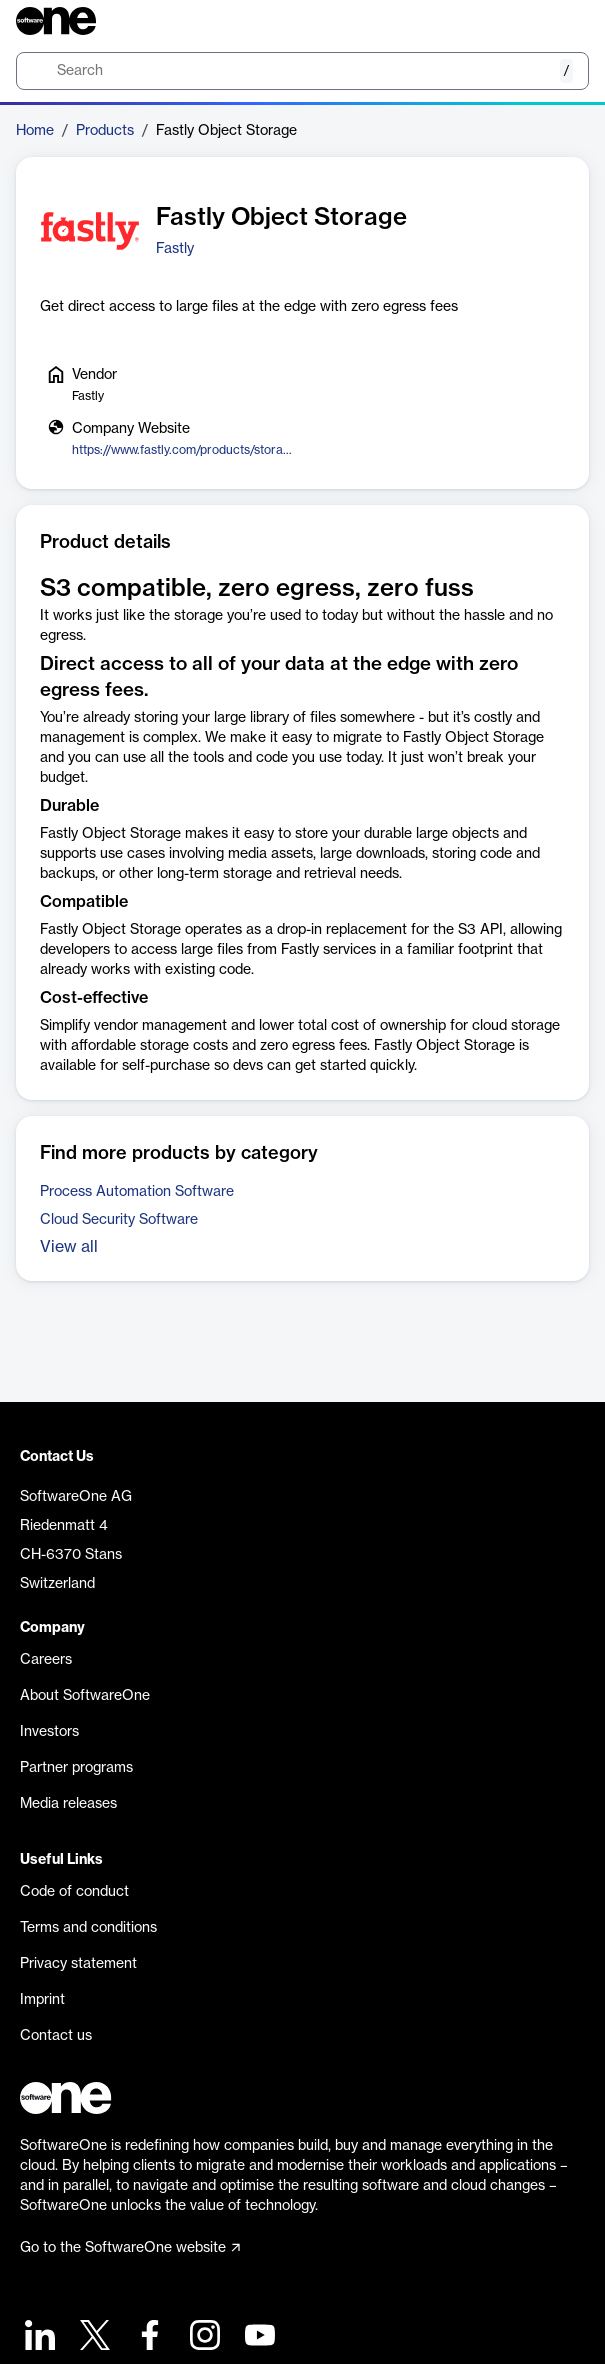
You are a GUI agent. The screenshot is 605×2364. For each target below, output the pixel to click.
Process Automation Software (137, 1192)
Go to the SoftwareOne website (130, 2248)
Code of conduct (74, 1892)
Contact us (56, 2036)
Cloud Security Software (119, 1220)
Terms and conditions (88, 1928)
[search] (302, 71)
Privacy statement (78, 1964)
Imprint (42, 2000)
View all (69, 1247)
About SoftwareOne (85, 1696)
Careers (46, 1660)
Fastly (175, 249)
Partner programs (76, 1768)
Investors (49, 1732)
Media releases (68, 1804)
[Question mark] (561, 21)
